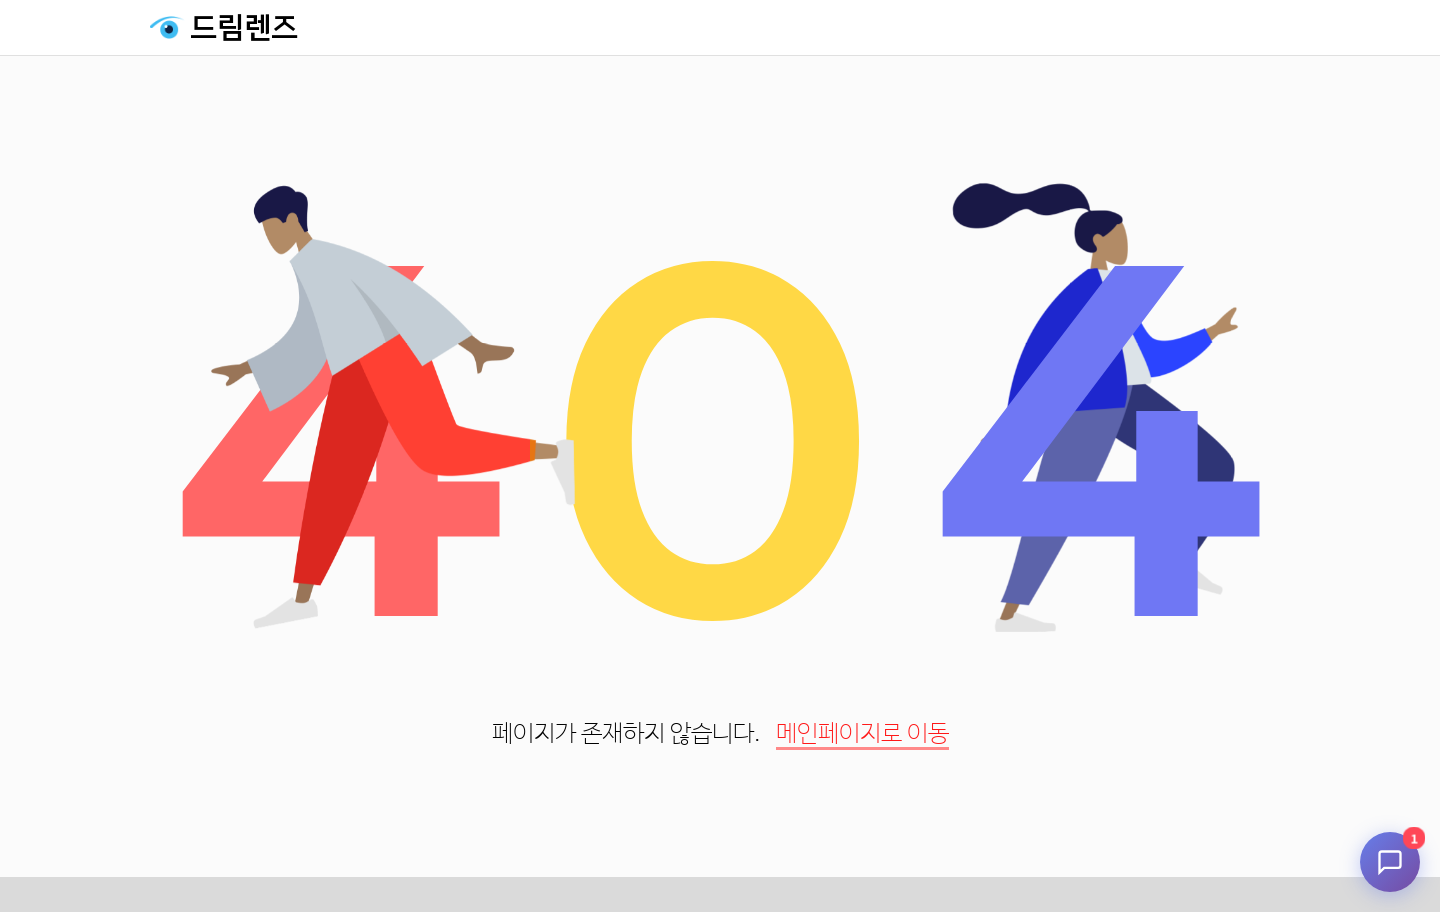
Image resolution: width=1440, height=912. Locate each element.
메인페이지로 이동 (862, 734)
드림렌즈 (244, 28)
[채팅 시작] (1390, 862)
